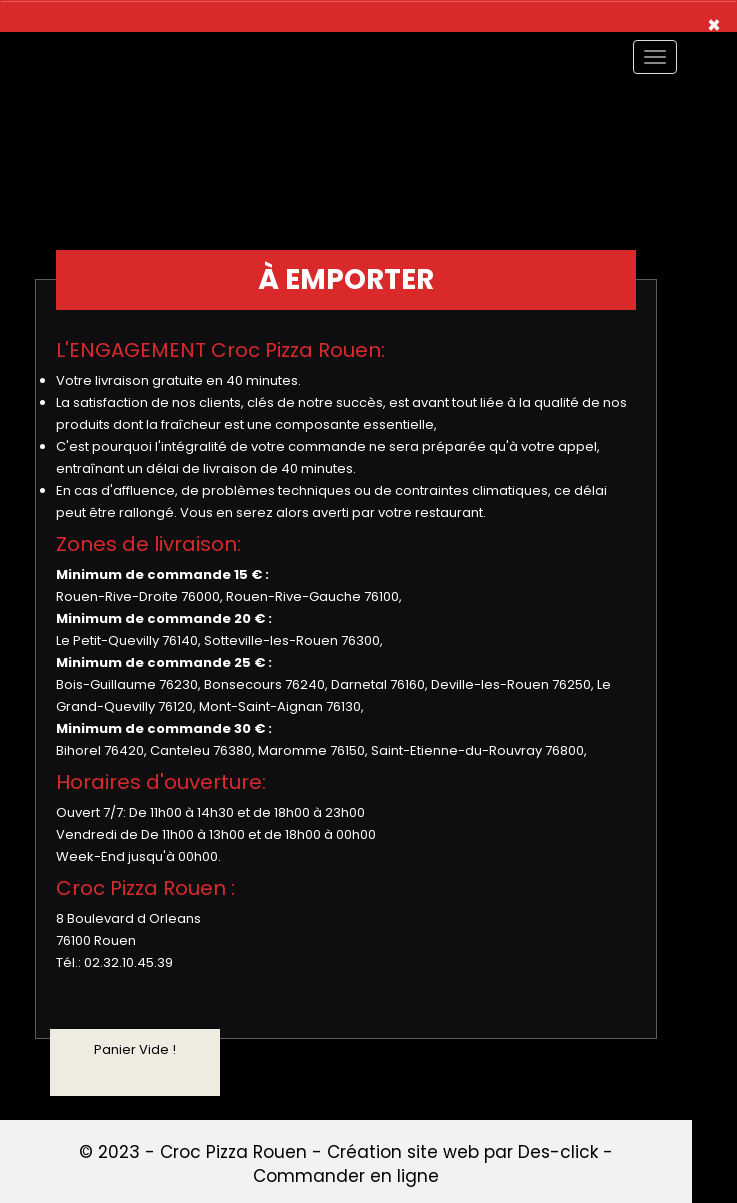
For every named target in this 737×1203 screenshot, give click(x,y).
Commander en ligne (346, 1176)
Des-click (558, 1152)
